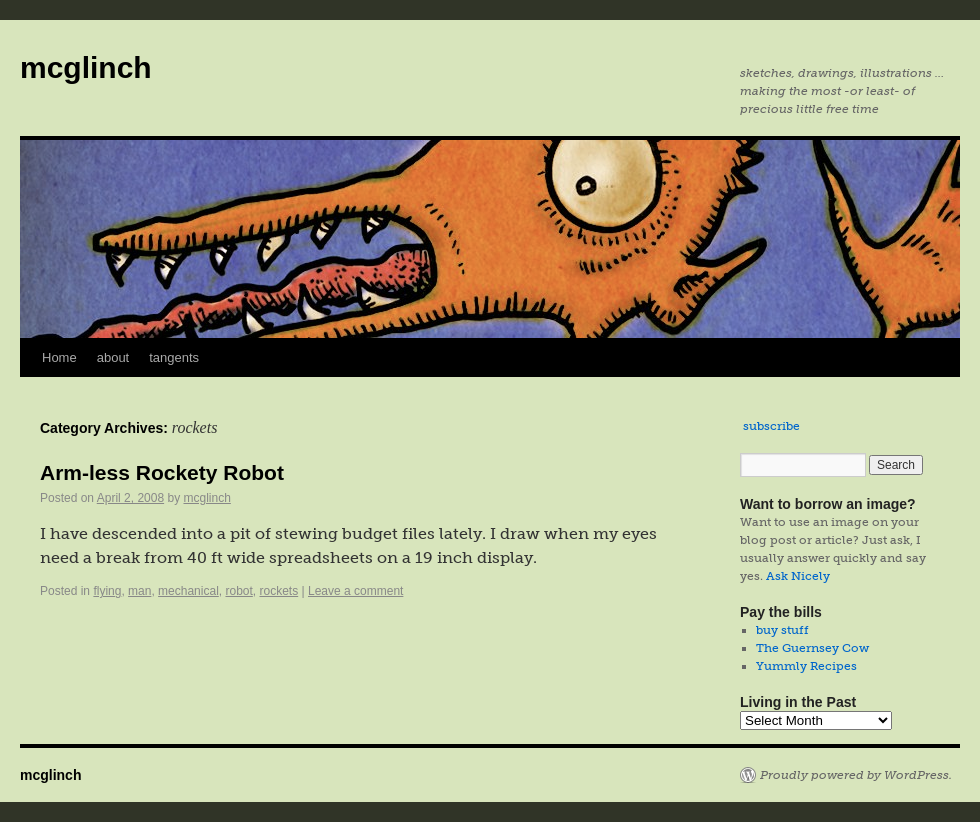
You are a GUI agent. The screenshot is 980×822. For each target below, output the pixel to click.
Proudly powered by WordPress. (856, 775)
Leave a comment (355, 591)
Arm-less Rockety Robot (162, 472)
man (139, 591)
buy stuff (782, 630)
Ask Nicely (798, 576)
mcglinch (86, 67)
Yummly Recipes (806, 666)
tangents (174, 357)
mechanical (188, 591)
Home (59, 357)
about (113, 357)
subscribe (771, 426)
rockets (279, 591)
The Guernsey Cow (812, 648)
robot (238, 591)
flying (107, 591)
